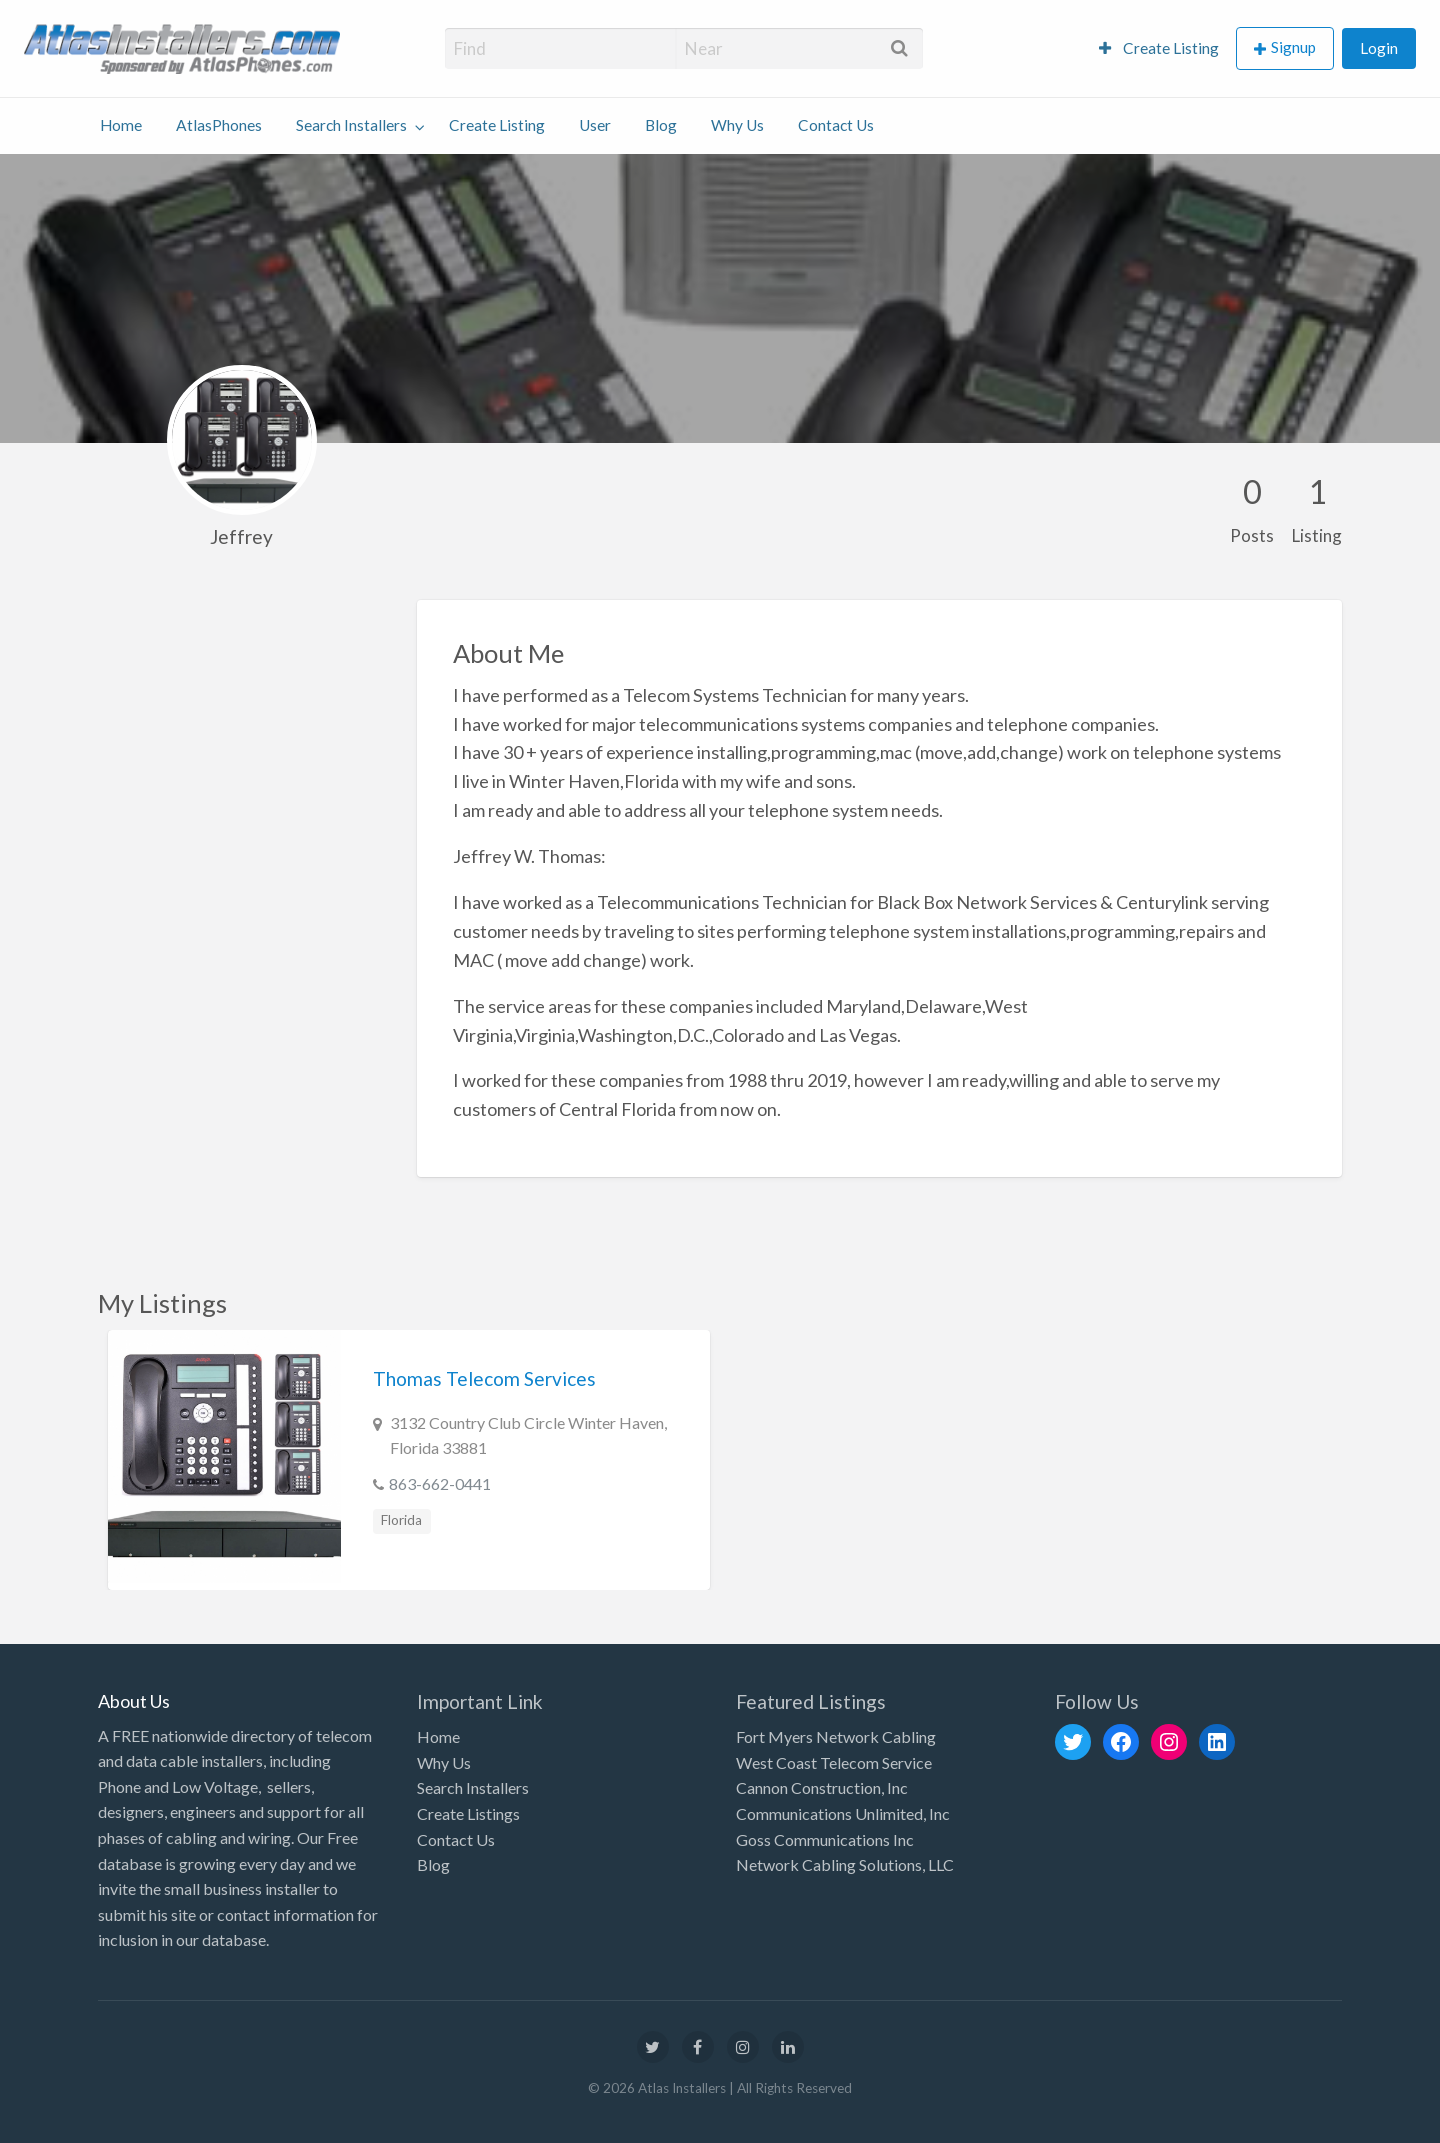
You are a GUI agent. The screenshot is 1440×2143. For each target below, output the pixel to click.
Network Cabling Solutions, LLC (845, 1864)
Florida (401, 1520)
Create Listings (468, 1813)
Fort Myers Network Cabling (836, 1736)
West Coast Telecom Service (834, 1762)
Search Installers (351, 125)
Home (121, 125)
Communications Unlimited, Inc (843, 1813)
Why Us (737, 125)
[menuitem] (1159, 48)
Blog (661, 125)
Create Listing (1159, 48)
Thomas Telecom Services (484, 1378)
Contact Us (836, 125)
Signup (1293, 47)
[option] (409, 1460)
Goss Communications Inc (825, 1839)
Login (1379, 48)
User (595, 125)
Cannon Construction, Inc (822, 1787)
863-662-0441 (440, 1483)
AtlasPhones (219, 125)
